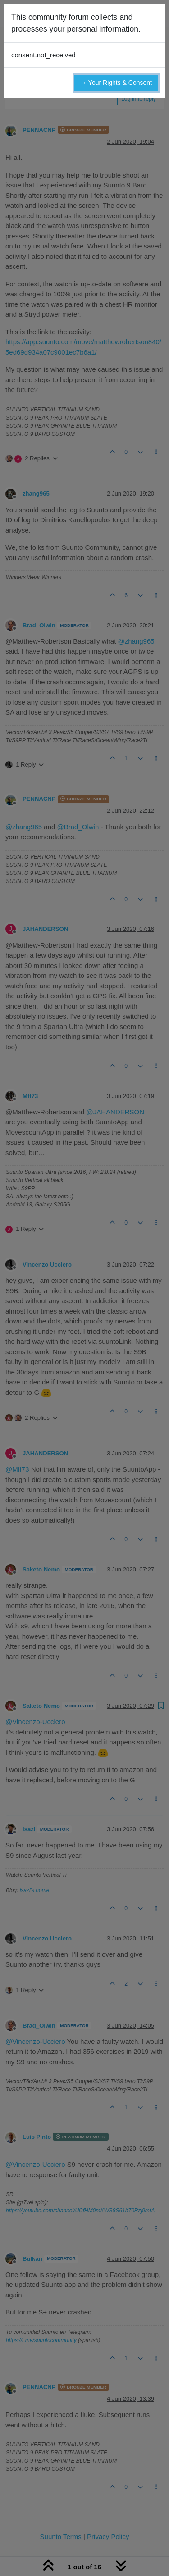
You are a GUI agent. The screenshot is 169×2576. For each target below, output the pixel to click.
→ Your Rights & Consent (116, 82)
